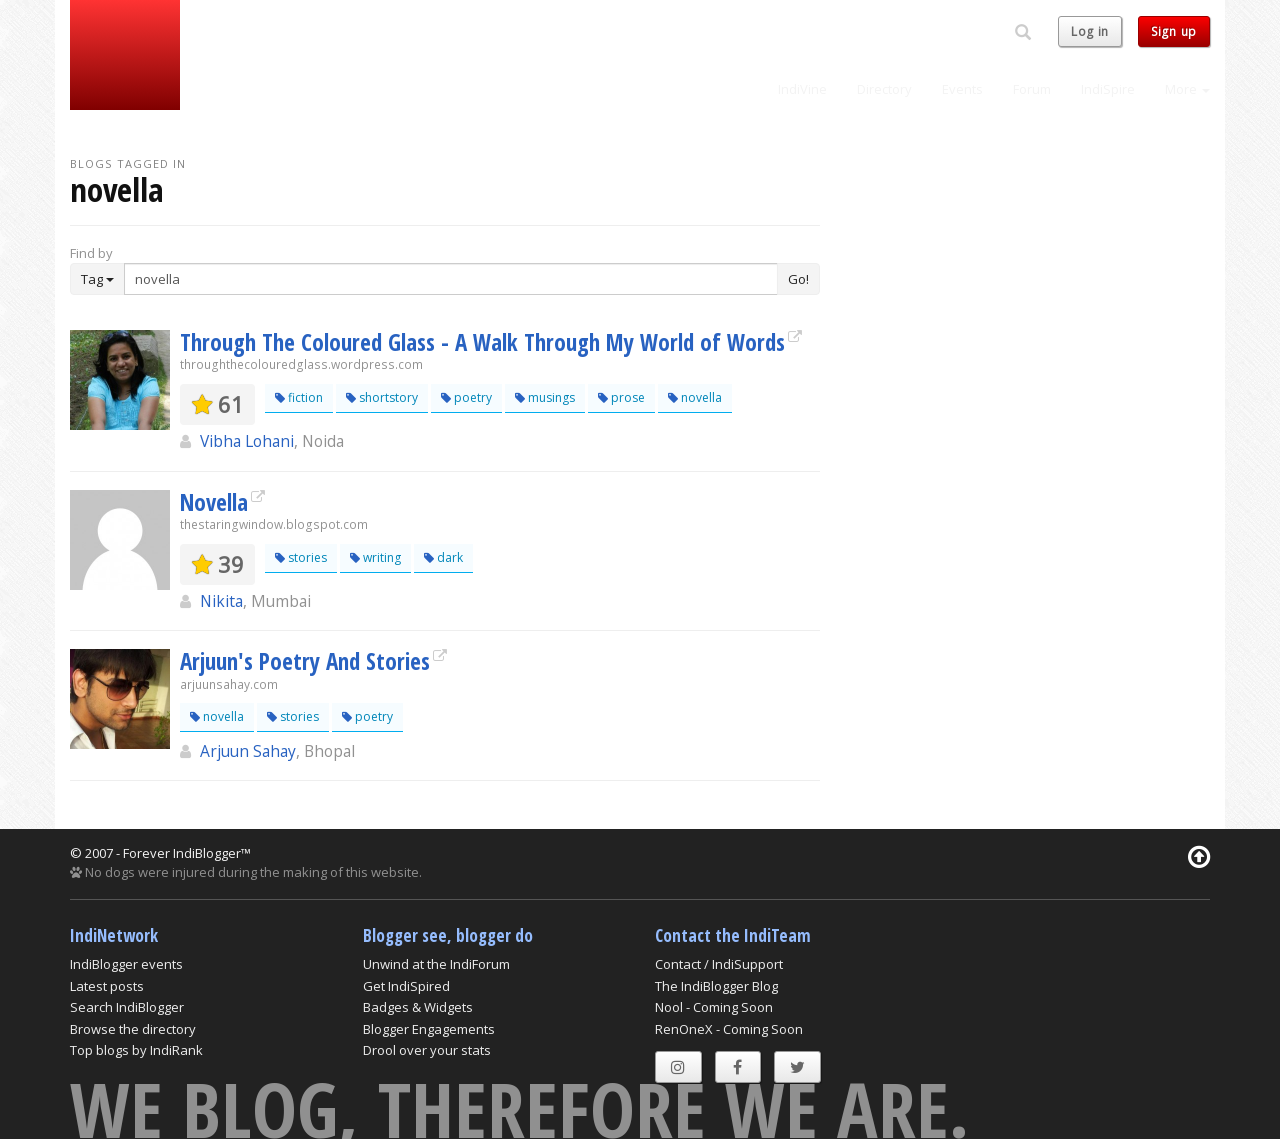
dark (443, 557)
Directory (884, 89)
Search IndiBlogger (127, 1007)
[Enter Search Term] (451, 279)
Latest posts (107, 986)
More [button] (1187, 89)
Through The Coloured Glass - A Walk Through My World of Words (482, 342)
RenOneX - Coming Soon (729, 1029)
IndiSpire (1108, 89)
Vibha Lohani (247, 441)
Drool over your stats (427, 1050)
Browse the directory (133, 1029)
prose (621, 397)
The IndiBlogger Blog (716, 986)
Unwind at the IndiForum (436, 964)
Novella (214, 502)
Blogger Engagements (429, 1029)
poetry (466, 397)
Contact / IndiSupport (719, 964)
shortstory (382, 397)
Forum (1032, 89)
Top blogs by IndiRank (136, 1050)
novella (695, 397)
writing (375, 557)
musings (545, 397)
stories (301, 557)
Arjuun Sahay (248, 751)
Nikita (221, 601)
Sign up (1174, 31)
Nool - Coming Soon (714, 1007)
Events (962, 89)
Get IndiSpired (406, 986)
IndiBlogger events (126, 964)
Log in (1090, 31)
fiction (299, 397)
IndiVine (802, 89)
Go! (798, 279)
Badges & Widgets (418, 1007)
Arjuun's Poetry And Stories (305, 661)
